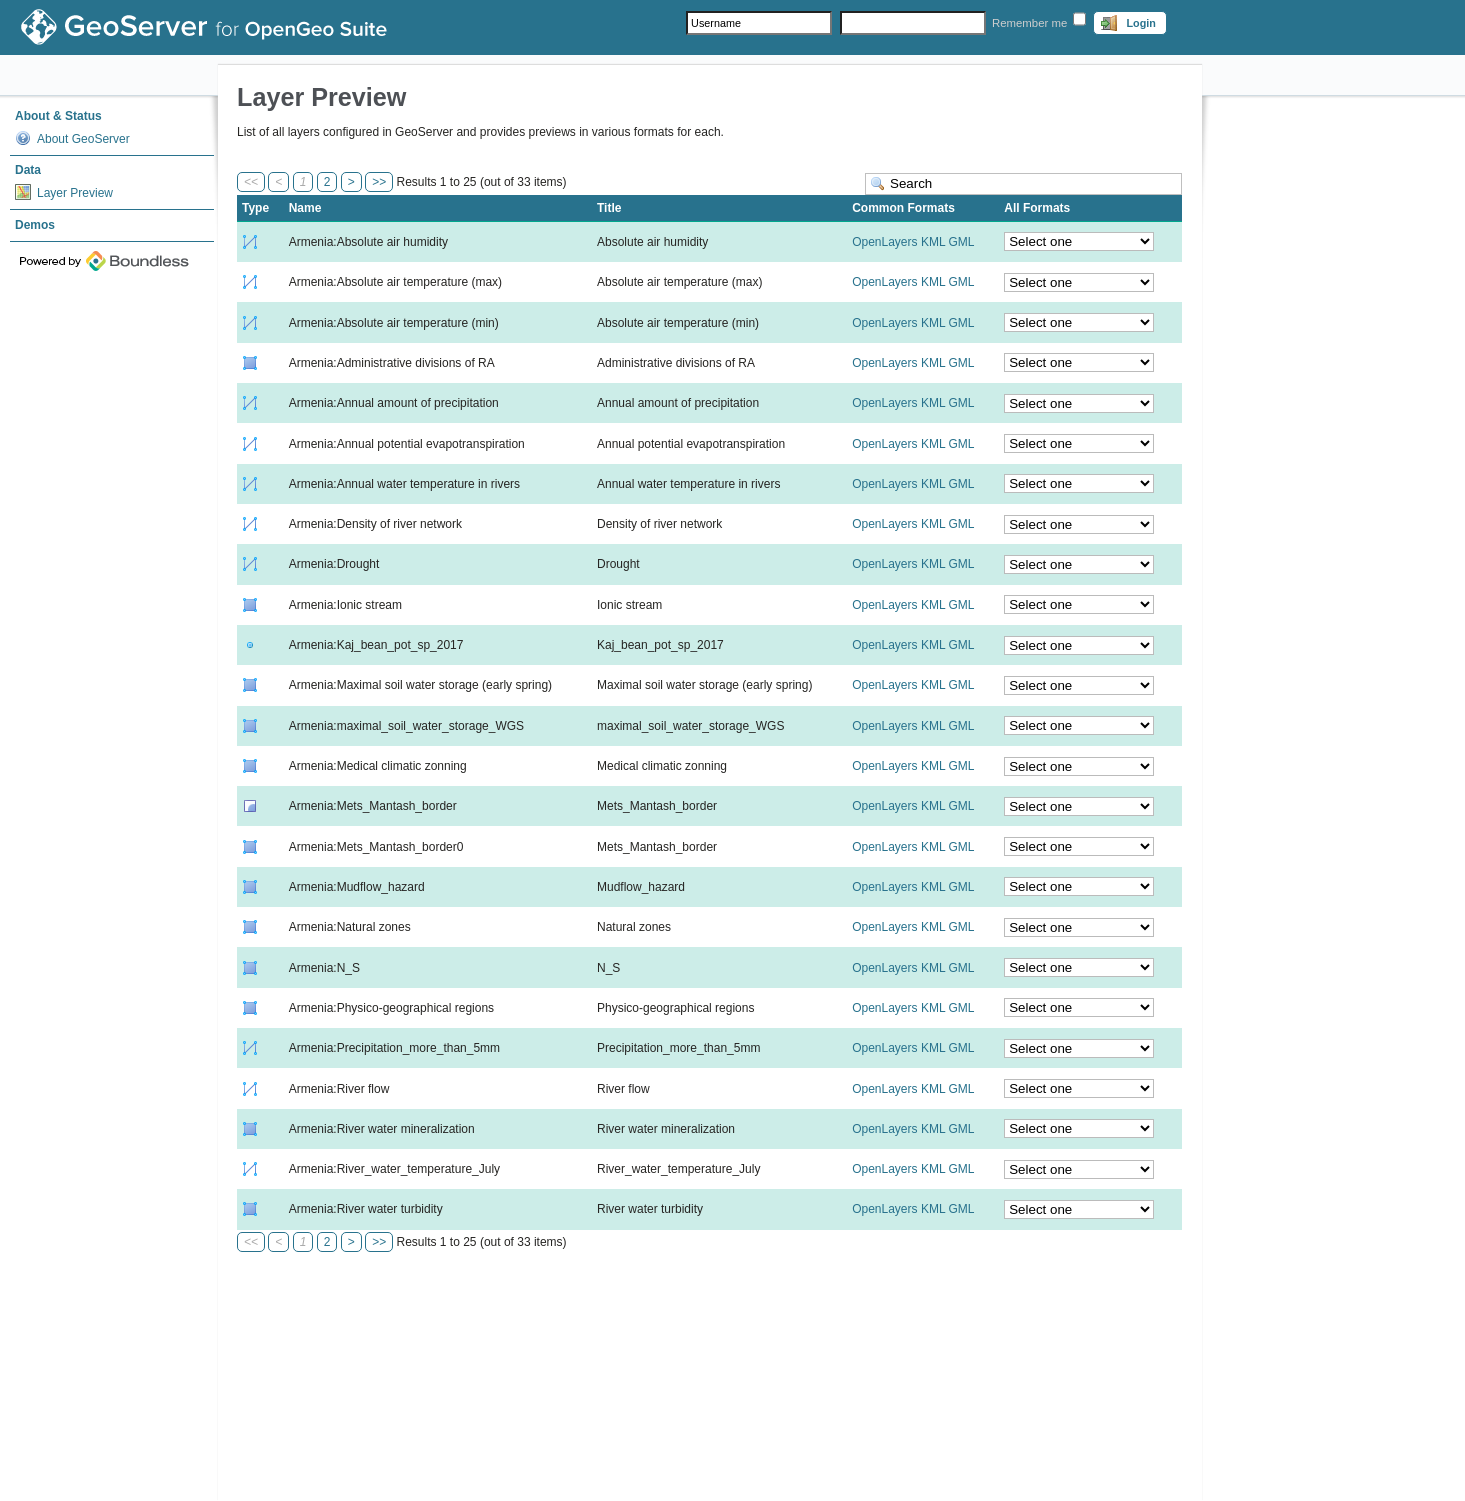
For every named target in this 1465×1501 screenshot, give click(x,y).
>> (379, 182)
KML (933, 242)
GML (961, 242)
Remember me (1029, 23)
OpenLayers (884, 242)
